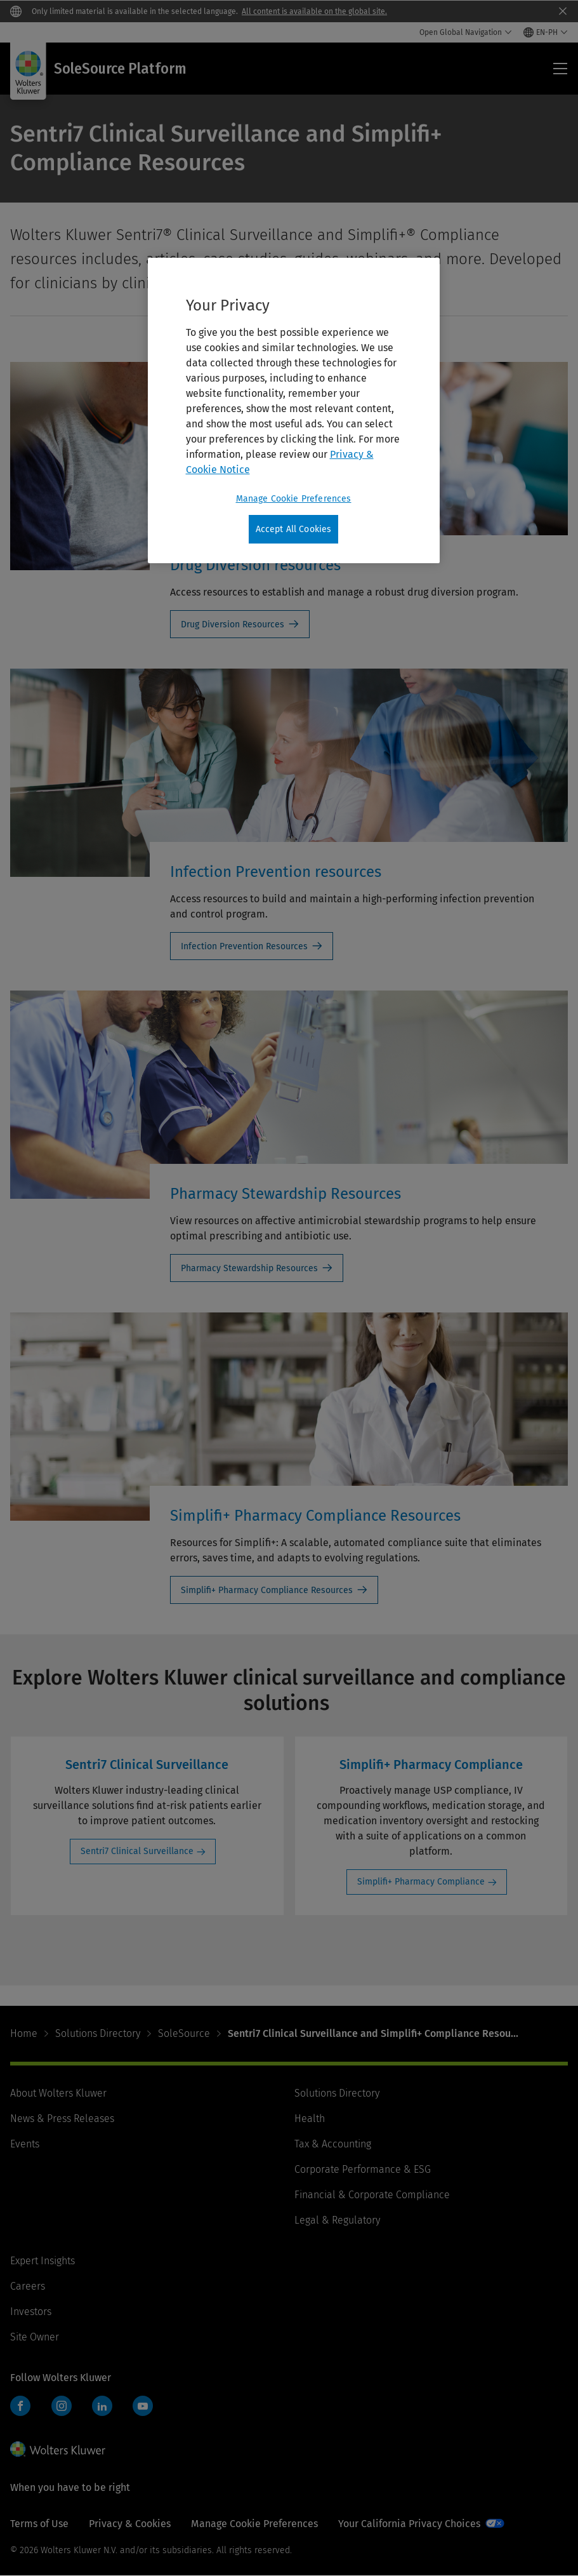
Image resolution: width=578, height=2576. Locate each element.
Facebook (20, 2406)
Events (24, 2144)
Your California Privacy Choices (409, 2524)
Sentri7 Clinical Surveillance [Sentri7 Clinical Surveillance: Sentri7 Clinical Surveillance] (137, 1851)
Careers (27, 2286)
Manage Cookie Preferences (254, 2524)
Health (309, 2118)
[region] (294, 411)
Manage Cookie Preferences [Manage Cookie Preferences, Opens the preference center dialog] (293, 498)
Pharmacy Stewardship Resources (249, 1268)
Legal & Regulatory (337, 2220)
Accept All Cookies (294, 529)
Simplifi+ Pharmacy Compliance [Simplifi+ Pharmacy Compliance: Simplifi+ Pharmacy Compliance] (421, 1881)
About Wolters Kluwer (58, 2093)
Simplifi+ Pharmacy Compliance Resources (267, 1590)
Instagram (61, 2406)
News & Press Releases (62, 2118)
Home (23, 2033)
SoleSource (184, 2033)
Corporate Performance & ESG (362, 2169)
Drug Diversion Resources (232, 624)
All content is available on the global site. (314, 11)
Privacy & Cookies (130, 2524)
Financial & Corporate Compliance (372, 2195)
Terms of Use (39, 2524)
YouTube (143, 2406)
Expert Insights (42, 2261)
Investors (30, 2312)
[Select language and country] (545, 32)
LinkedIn (102, 2406)
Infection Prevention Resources (244, 946)
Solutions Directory (97, 2033)
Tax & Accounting (332, 2144)
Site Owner (34, 2337)
